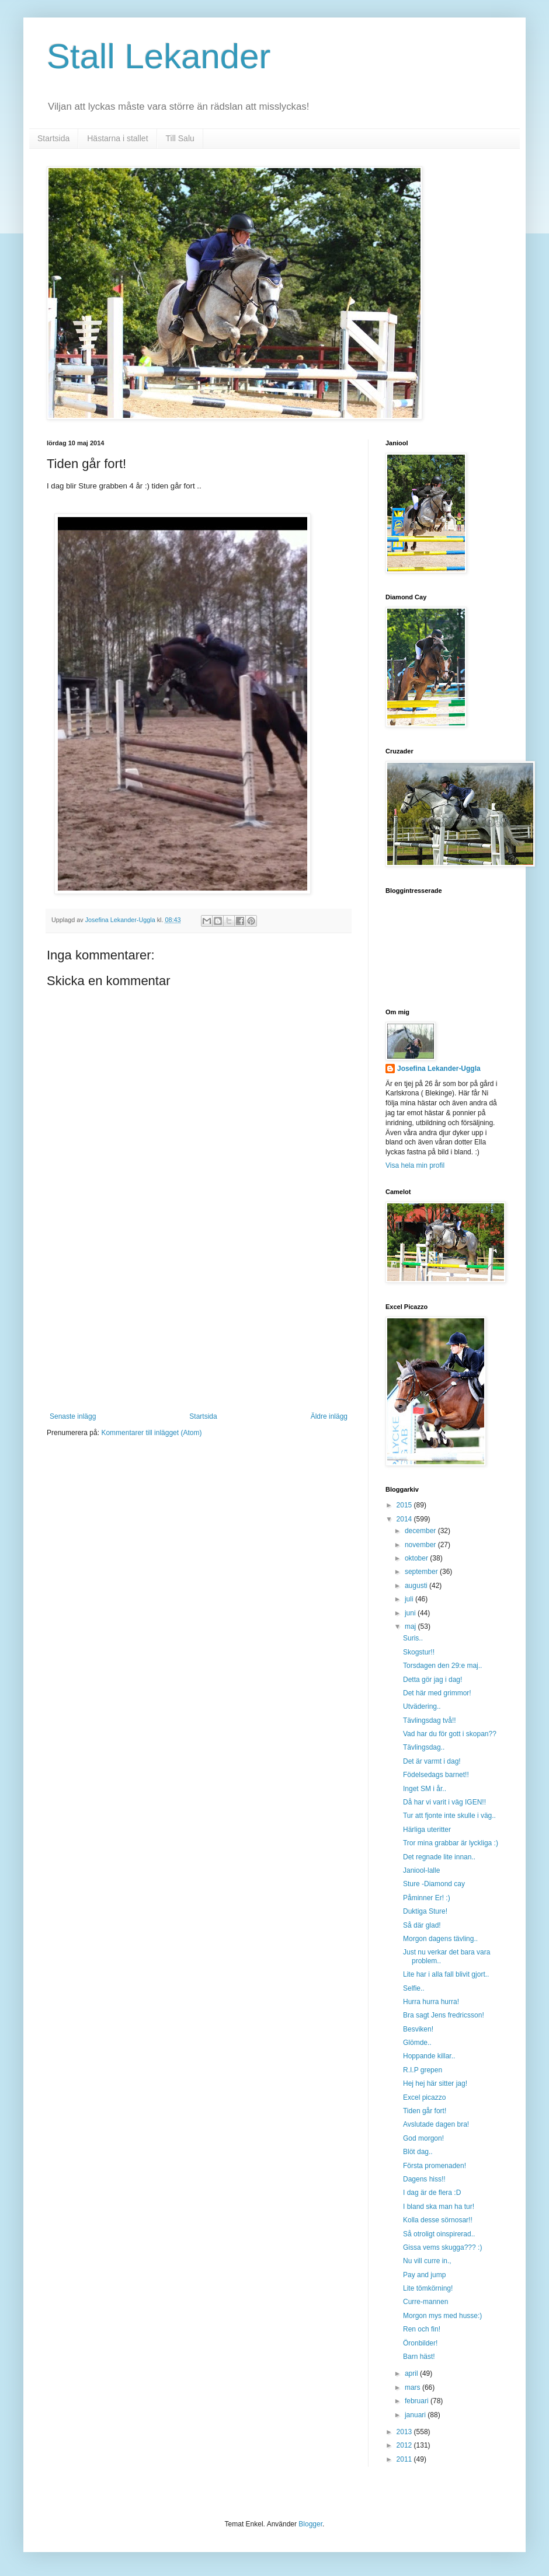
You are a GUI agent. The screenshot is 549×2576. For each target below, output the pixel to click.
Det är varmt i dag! (432, 1761)
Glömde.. (417, 2043)
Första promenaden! (434, 2166)
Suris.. (413, 1638)
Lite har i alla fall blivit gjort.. (446, 1974)
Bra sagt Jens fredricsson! (443, 2015)
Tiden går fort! (424, 2111)
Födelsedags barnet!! (436, 1775)
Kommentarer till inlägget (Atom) (151, 1433)
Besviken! (418, 2029)
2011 (405, 2459)
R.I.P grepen (422, 2070)
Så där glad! (422, 1925)
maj (411, 1626)
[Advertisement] (198, 1325)
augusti (417, 1586)
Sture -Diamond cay (434, 1884)
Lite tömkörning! (428, 2288)
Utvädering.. (422, 1706)
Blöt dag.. (418, 2152)
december (421, 1531)
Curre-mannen (425, 2302)
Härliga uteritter (427, 1829)
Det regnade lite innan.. (439, 1857)
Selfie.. (414, 1988)
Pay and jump (424, 2275)
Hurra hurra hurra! (431, 2002)
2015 (405, 1505)
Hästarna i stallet (117, 138)
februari (417, 2401)
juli (410, 1599)
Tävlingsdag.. (423, 1747)
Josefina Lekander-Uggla (439, 1068)
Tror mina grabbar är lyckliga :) (450, 1843)
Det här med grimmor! (437, 1693)
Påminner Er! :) (426, 1898)
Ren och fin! (421, 2329)
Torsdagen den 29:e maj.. (442, 1666)
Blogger (310, 2524)
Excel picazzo (424, 2097)
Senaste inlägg (73, 1416)
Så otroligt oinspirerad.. (439, 2234)
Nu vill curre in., (427, 2261)
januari (416, 2415)
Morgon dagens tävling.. (440, 1939)
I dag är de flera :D (432, 2192)
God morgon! (423, 2138)
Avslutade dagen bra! (436, 2124)
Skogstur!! (419, 1652)
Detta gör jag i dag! (432, 1680)
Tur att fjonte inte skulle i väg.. (449, 1815)
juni (411, 1613)
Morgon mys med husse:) (442, 2316)
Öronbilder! (420, 2343)
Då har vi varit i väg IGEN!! (444, 1802)
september (422, 1572)
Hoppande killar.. (429, 2056)
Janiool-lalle (421, 1870)
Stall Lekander (159, 56)
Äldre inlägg (329, 1416)
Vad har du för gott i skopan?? (449, 1734)
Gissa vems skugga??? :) (442, 2247)
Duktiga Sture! (425, 1911)
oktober (417, 1558)
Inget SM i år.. (424, 1789)
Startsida (53, 138)
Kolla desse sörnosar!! (437, 2220)
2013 (405, 2432)
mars (413, 2387)
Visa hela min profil (414, 1165)
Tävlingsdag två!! (429, 1720)
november (421, 1545)
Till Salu (180, 138)
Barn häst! (419, 2356)
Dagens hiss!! (424, 2179)
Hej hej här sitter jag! (435, 2083)
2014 (405, 1519)
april (412, 2373)
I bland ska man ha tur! (438, 2206)
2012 (405, 2445)
